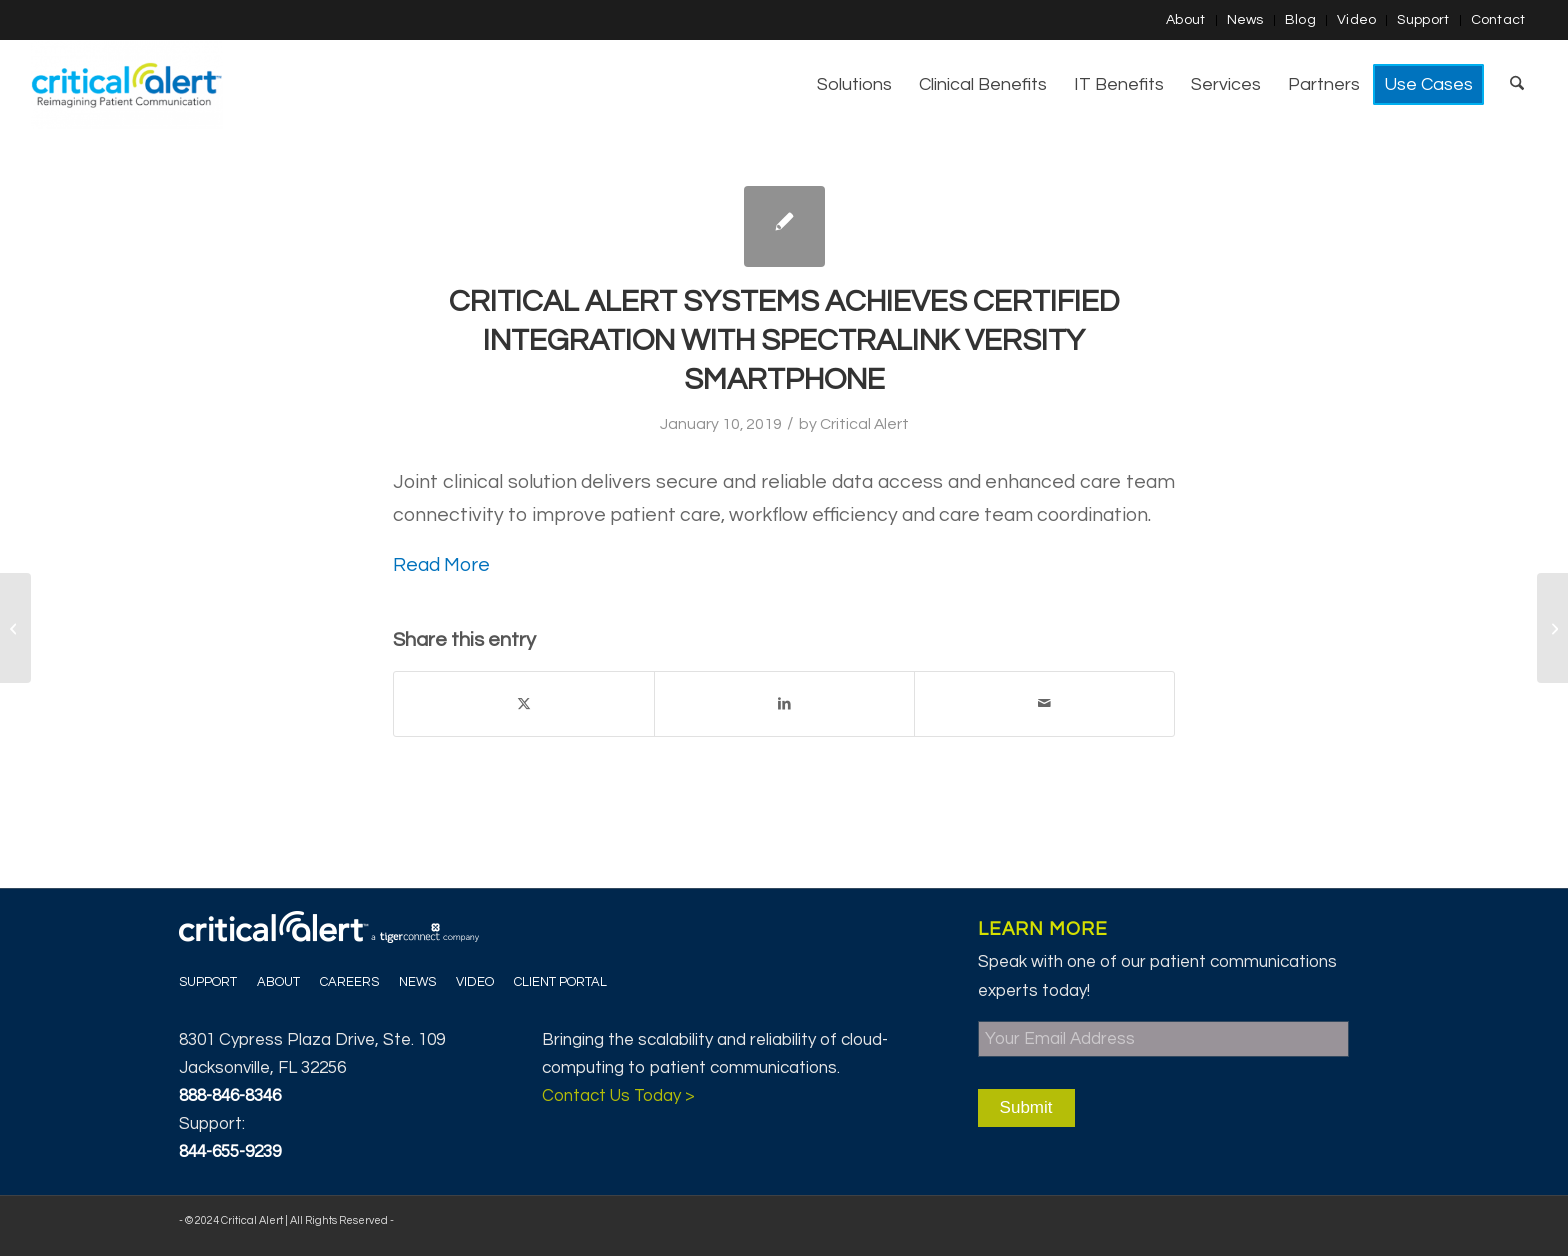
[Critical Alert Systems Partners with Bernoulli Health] (1552, 628)
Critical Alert (864, 424)
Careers (349, 982)
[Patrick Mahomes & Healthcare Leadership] (15, 628)
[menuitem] (1186, 20)
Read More (441, 565)
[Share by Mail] (1044, 704)
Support (1423, 20)
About (1186, 20)
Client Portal (560, 982)
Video (1357, 20)
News (1245, 20)
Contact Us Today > (618, 1096)
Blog (1300, 20)
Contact (1498, 20)
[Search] (1517, 85)
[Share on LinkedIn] (784, 704)
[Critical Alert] (126, 85)
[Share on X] (524, 704)
